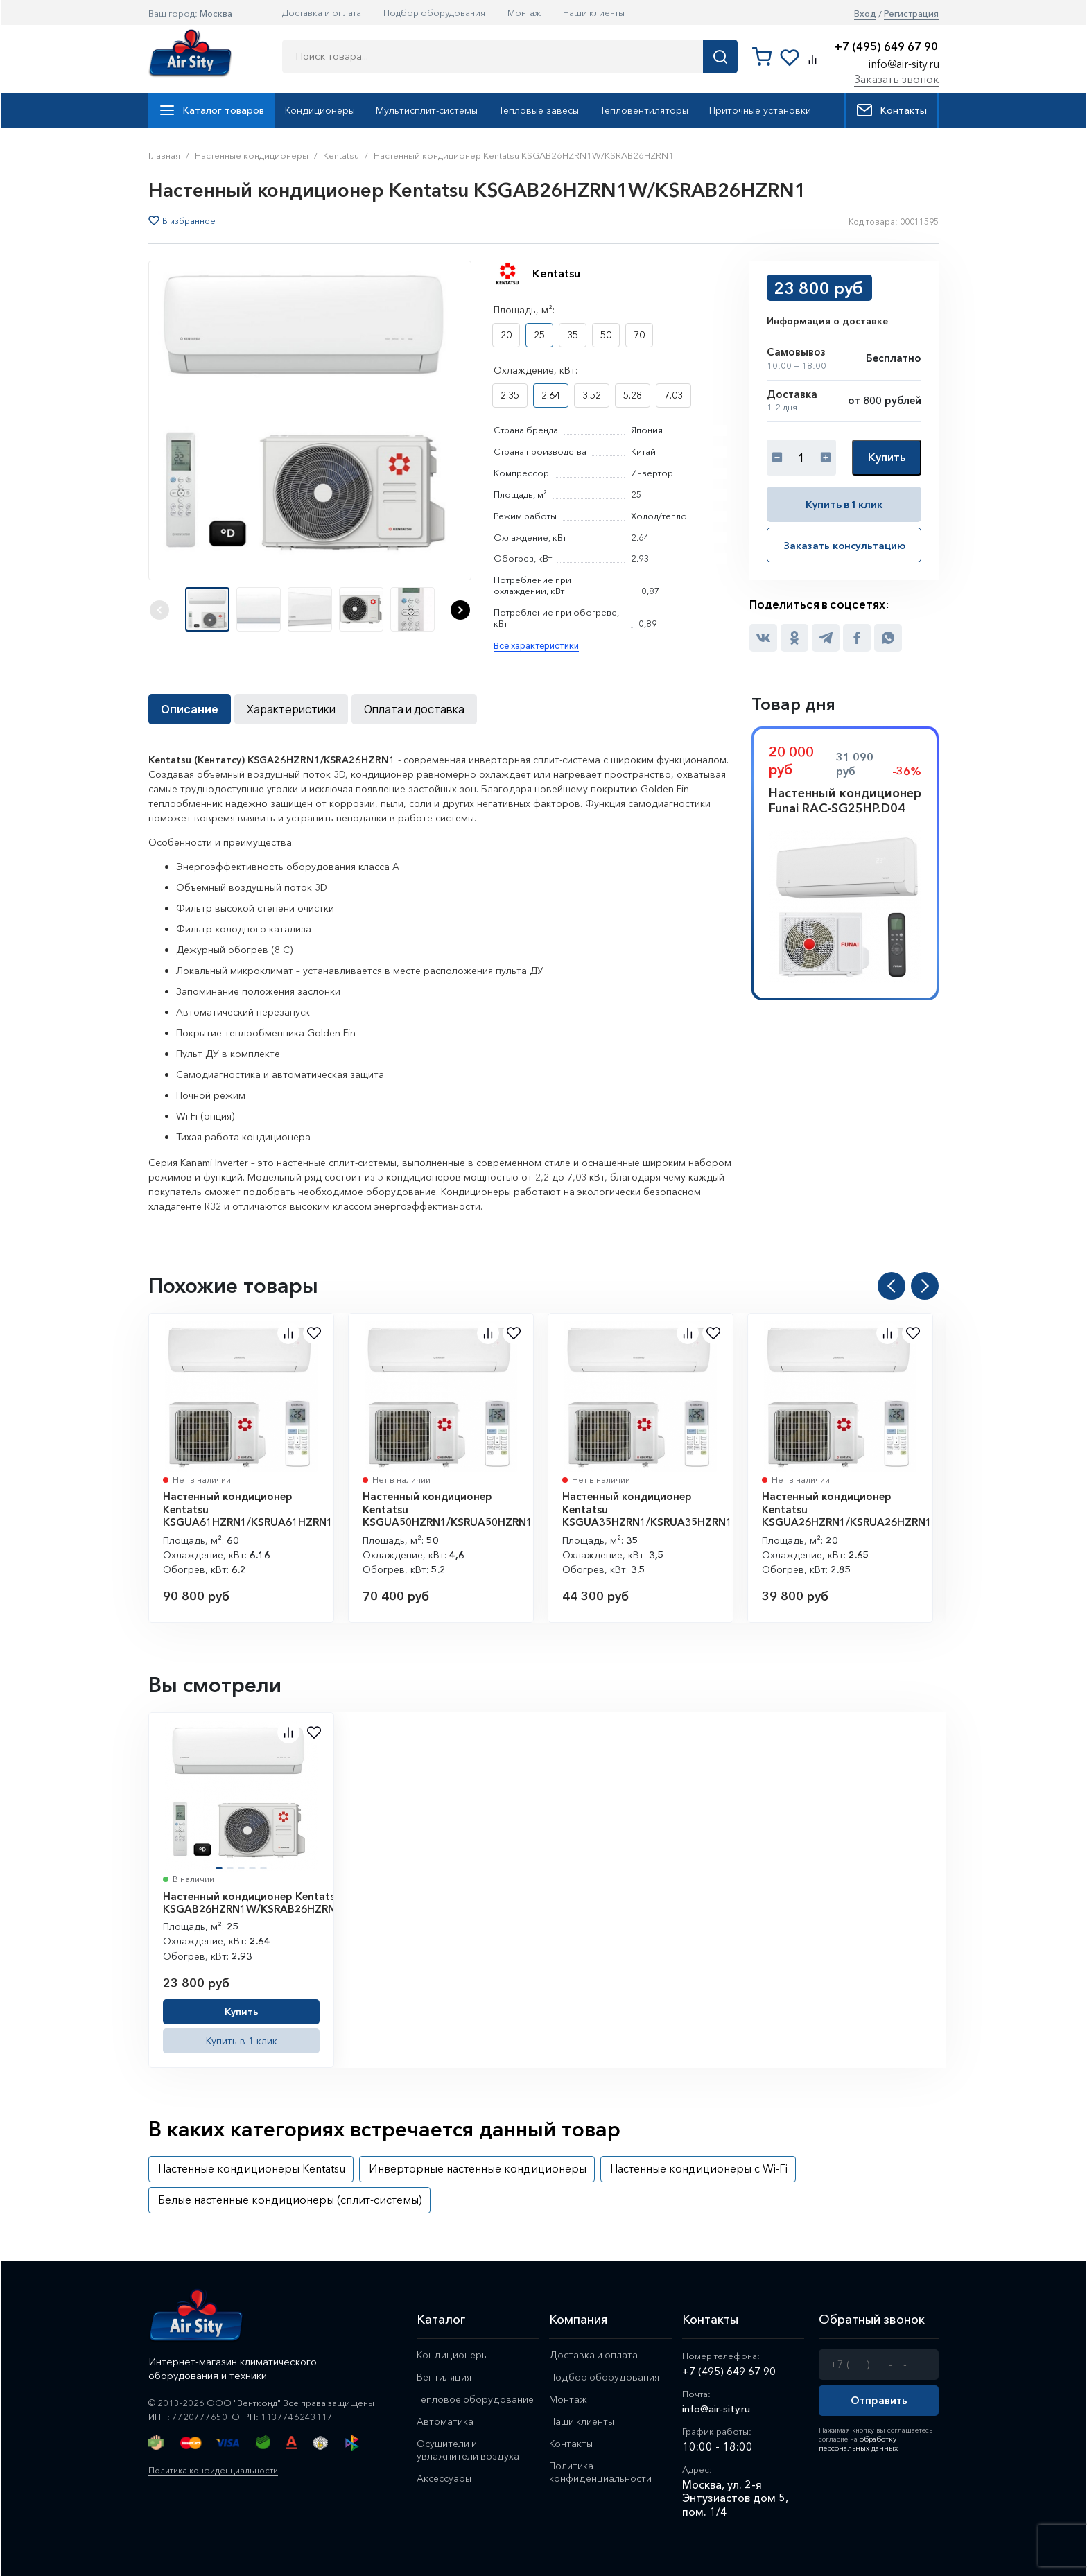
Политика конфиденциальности (217, 2469)
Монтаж (524, 12)
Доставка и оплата (321, 12)
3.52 (591, 395)
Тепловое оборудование (477, 2401)
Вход (865, 13)
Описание (189, 709)
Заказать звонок (896, 79)
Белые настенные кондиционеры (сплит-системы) (290, 2200)
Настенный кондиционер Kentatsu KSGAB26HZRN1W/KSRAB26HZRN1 (252, 1902)
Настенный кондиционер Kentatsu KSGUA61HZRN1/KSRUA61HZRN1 (248, 1509)
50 (605, 335)
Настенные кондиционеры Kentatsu (251, 2168)
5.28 (632, 395)
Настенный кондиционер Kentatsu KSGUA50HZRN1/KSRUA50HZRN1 (447, 1509)
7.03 (673, 395)
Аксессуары (446, 2482)
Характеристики (291, 709)
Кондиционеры (320, 110)
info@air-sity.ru (904, 64)
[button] (460, 610)
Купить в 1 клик (844, 503)
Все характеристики (536, 646)
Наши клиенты (594, 12)
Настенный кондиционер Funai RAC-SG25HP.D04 (845, 800)
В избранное (189, 221)
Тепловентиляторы (644, 110)
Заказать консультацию (844, 544)
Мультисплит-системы (427, 110)
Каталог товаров (211, 110)
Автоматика (445, 2423)
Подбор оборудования (434, 12)
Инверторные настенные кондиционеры (477, 2168)
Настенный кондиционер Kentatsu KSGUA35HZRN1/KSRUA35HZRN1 (647, 1509)
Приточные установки (760, 110)
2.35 (510, 395)
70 (639, 335)
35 (572, 335)
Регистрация (911, 13)
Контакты (891, 110)
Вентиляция (445, 2378)
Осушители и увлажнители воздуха (468, 2453)
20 (506, 335)
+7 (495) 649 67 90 (886, 46)
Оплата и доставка (414, 709)
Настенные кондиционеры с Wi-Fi (699, 2168)
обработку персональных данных (856, 2442)
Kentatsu (556, 273)
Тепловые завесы (538, 110)
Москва (216, 13)
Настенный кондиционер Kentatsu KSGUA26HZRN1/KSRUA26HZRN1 (847, 1509)
